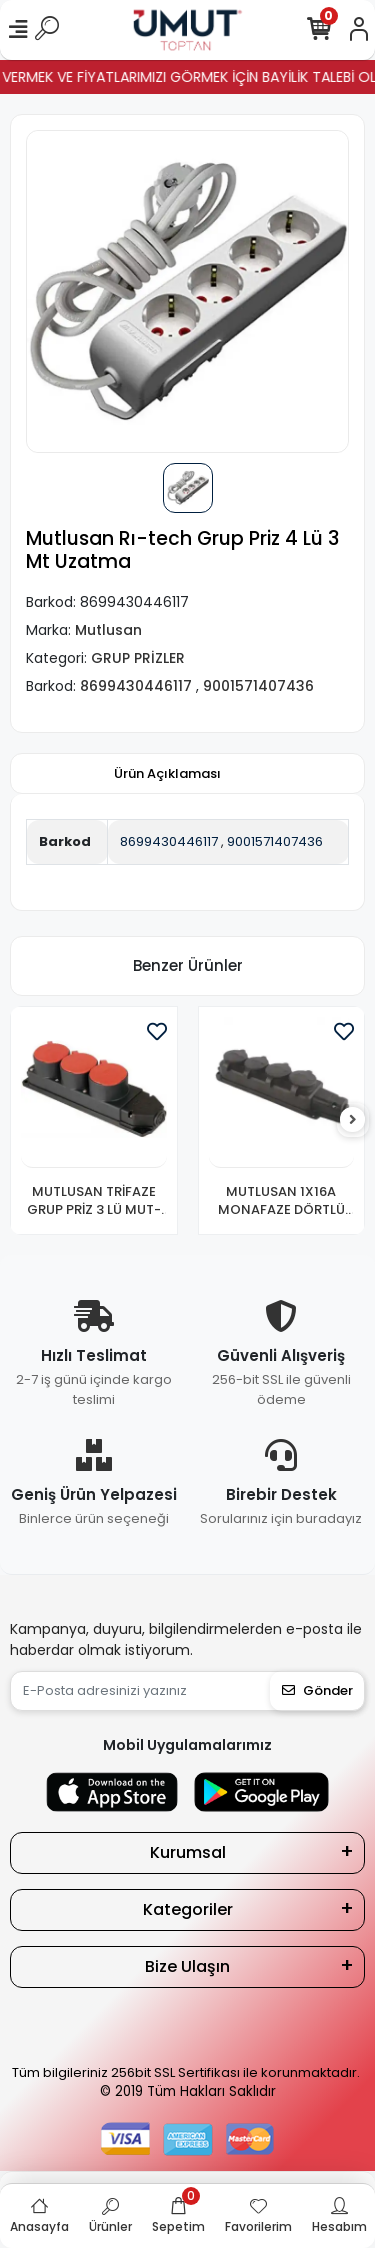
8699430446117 (169, 841)
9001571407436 (275, 841)
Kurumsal (188, 1852)
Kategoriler (188, 1909)
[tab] (167, 774)
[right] (353, 1120)
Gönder (317, 1690)
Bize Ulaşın (187, 1966)
